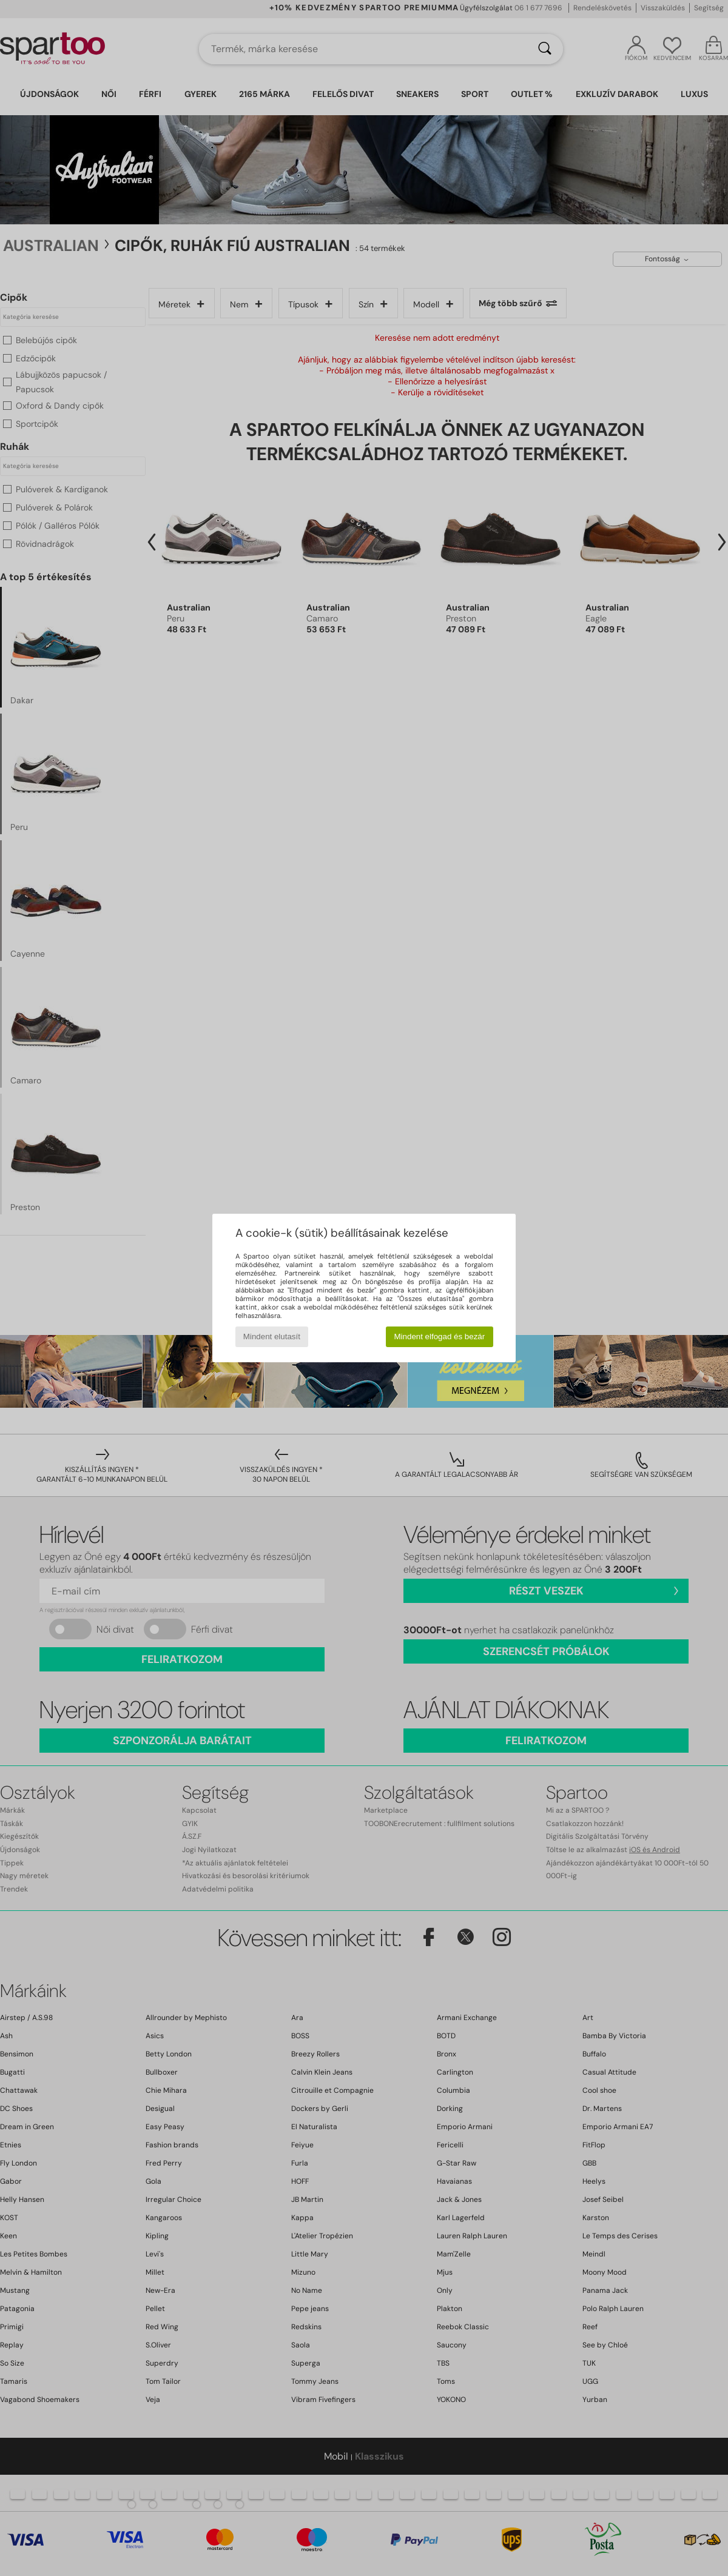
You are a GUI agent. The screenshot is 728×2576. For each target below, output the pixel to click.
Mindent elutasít (271, 1336)
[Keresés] (545, 49)
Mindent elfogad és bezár (439, 1336)
